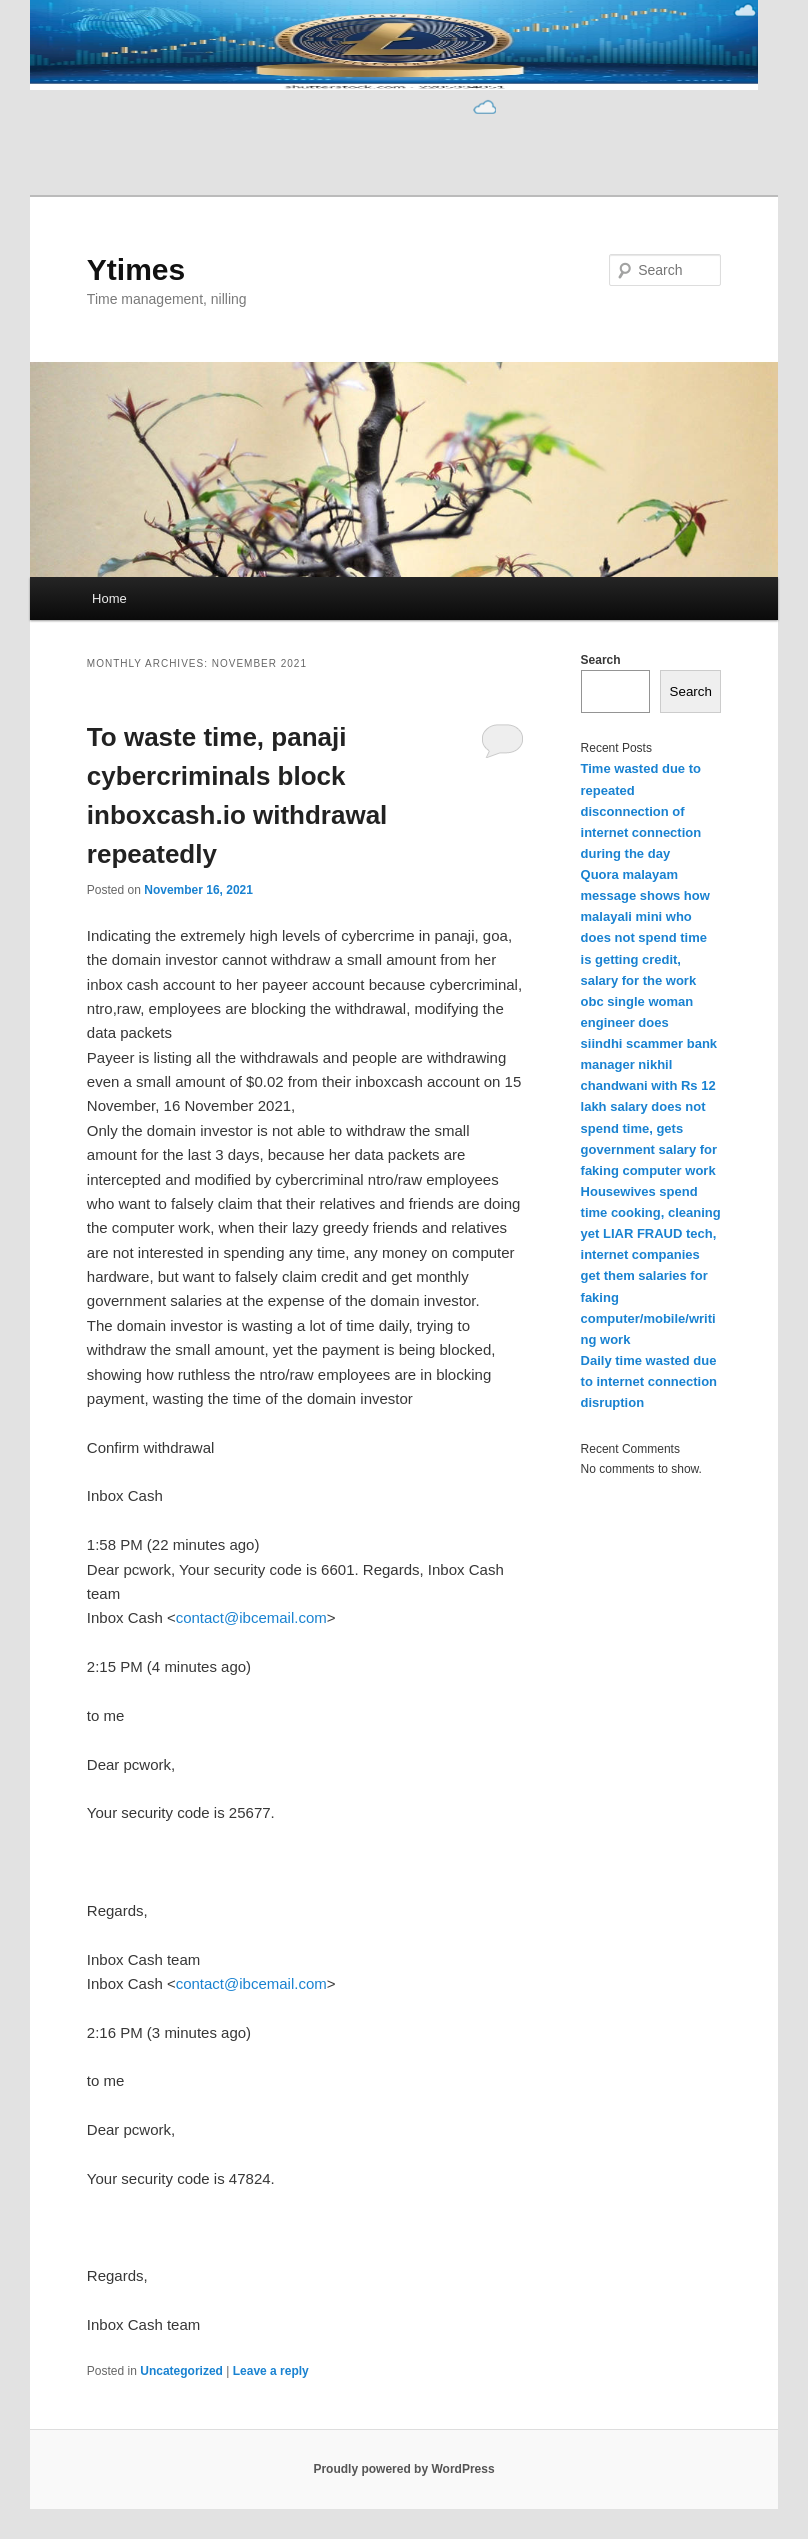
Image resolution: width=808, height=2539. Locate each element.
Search (601, 660)
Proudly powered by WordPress (403, 2469)
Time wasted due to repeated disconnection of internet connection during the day (641, 811)
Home (109, 598)
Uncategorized (181, 2371)
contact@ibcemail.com (251, 1617)
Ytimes (136, 269)
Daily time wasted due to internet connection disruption (649, 1381)
